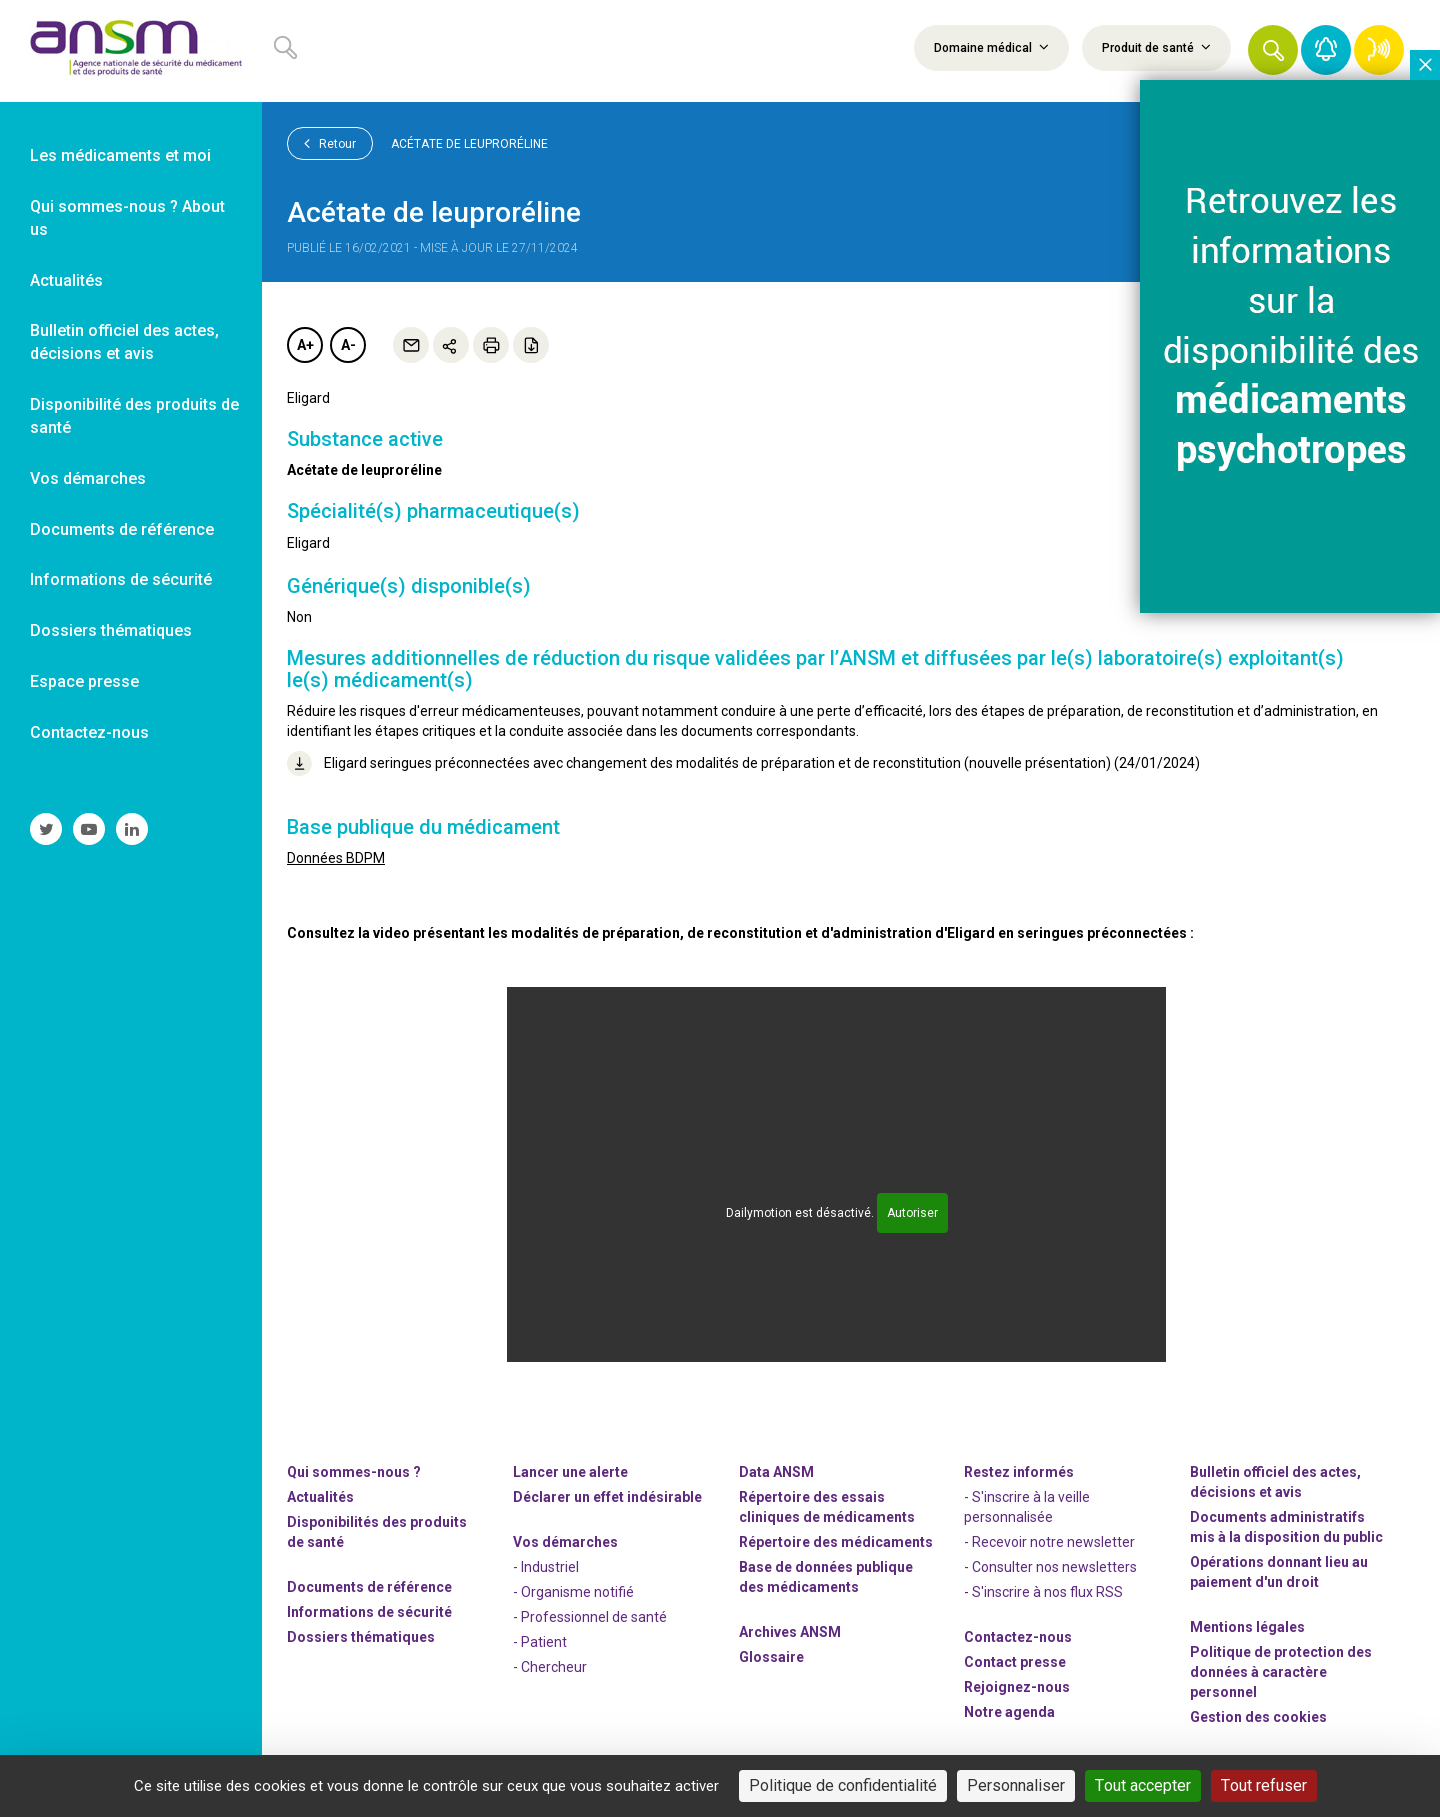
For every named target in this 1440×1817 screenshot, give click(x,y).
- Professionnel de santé (590, 1617)
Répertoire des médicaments (836, 1542)
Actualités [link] (66, 280)
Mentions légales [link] (1247, 1627)
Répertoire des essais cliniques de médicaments (827, 1507)
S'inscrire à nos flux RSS (1047, 1592)
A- (348, 345)
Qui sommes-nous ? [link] (354, 1472)
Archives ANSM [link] (790, 1632)
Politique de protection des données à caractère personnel (1281, 1672)
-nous (1017, 1687)
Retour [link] (330, 143)
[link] (131, 51)
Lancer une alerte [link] (570, 1472)
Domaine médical (991, 47)
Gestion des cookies (1258, 1717)
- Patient (540, 1642)
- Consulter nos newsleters (1050, 1567)
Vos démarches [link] (88, 478)
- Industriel (546, 1567)
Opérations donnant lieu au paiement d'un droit (1279, 1572)
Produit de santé (1156, 47)
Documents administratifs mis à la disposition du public (1286, 1527)
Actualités (320, 1497)
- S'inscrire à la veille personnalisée (1027, 1507)
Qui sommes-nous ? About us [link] (127, 218)
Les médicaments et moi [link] (120, 155)
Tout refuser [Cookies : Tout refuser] (1264, 1785)
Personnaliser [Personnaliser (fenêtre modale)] (1016, 1785)
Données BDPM (336, 858)
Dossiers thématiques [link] (111, 630)
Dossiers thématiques (361, 1637)
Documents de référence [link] (122, 529)
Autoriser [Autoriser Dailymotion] (912, 1213)
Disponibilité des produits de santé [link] (134, 416)
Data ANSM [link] (776, 1472)
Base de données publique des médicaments (826, 1577)
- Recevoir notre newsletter (1049, 1542)
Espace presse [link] (84, 681)
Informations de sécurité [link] (121, 579)
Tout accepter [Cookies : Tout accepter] (1143, 1785)
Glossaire (771, 1657)
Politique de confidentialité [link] (843, 1785)
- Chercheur (550, 1667)
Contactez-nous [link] (89, 732)
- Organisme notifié (573, 1592)
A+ (305, 345)
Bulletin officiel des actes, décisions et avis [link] (124, 342)
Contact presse (1015, 1662)
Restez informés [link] (1019, 1472)
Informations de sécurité (369, 1612)
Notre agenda (1009, 1712)
